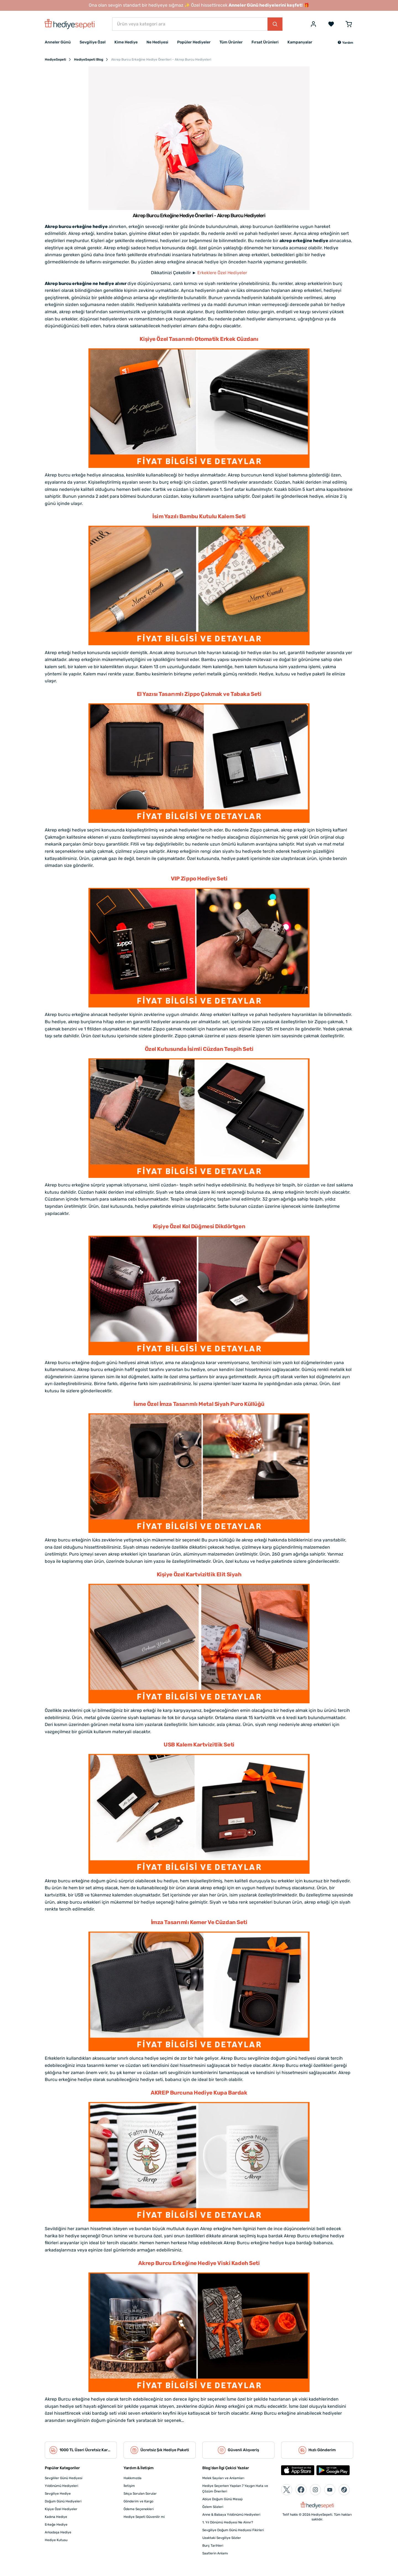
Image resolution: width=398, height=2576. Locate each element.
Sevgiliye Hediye (58, 2493)
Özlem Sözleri (212, 2507)
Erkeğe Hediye (56, 2524)
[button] (345, 42)
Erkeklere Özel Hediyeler (222, 272)
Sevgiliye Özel (93, 42)
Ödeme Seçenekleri (139, 2509)
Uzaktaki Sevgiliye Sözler (221, 2538)
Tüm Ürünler (231, 42)
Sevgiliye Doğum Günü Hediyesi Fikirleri (233, 2530)
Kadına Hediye (56, 2517)
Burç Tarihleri (212, 2546)
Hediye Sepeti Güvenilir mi (144, 2517)
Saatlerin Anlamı (215, 2553)
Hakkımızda (133, 2478)
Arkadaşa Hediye (58, 2532)
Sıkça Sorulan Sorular (140, 2493)
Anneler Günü (58, 42)
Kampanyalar (299, 42)
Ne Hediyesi (157, 42)
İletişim (129, 2486)
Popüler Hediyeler (194, 42)
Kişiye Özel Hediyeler (61, 2509)
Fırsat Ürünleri (265, 42)
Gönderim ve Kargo (138, 2501)
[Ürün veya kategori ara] (190, 24)
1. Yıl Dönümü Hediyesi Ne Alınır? (227, 2522)
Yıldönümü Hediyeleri (61, 2486)
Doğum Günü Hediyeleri (63, 2501)
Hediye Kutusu (56, 2540)
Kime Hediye (126, 42)
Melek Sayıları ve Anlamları (223, 2478)
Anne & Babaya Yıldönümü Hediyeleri (231, 2515)
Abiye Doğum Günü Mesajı (222, 2499)
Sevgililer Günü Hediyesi (63, 2478)
